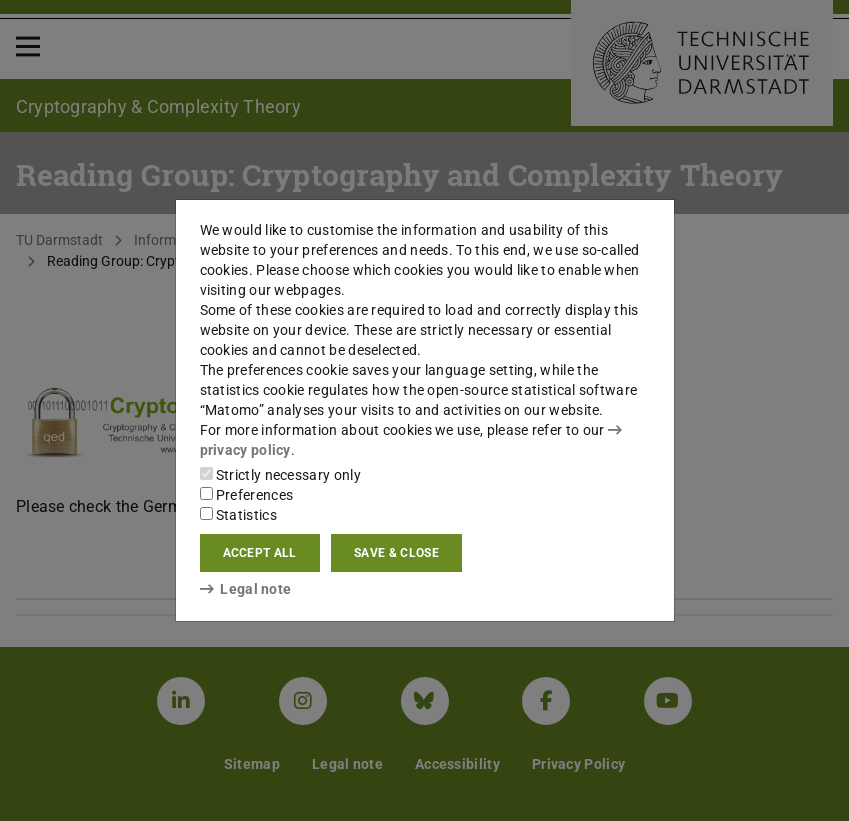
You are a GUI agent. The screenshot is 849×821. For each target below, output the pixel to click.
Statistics (238, 515)
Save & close (396, 553)
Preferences (247, 495)
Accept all (260, 553)
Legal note (246, 589)
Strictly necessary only (280, 475)
